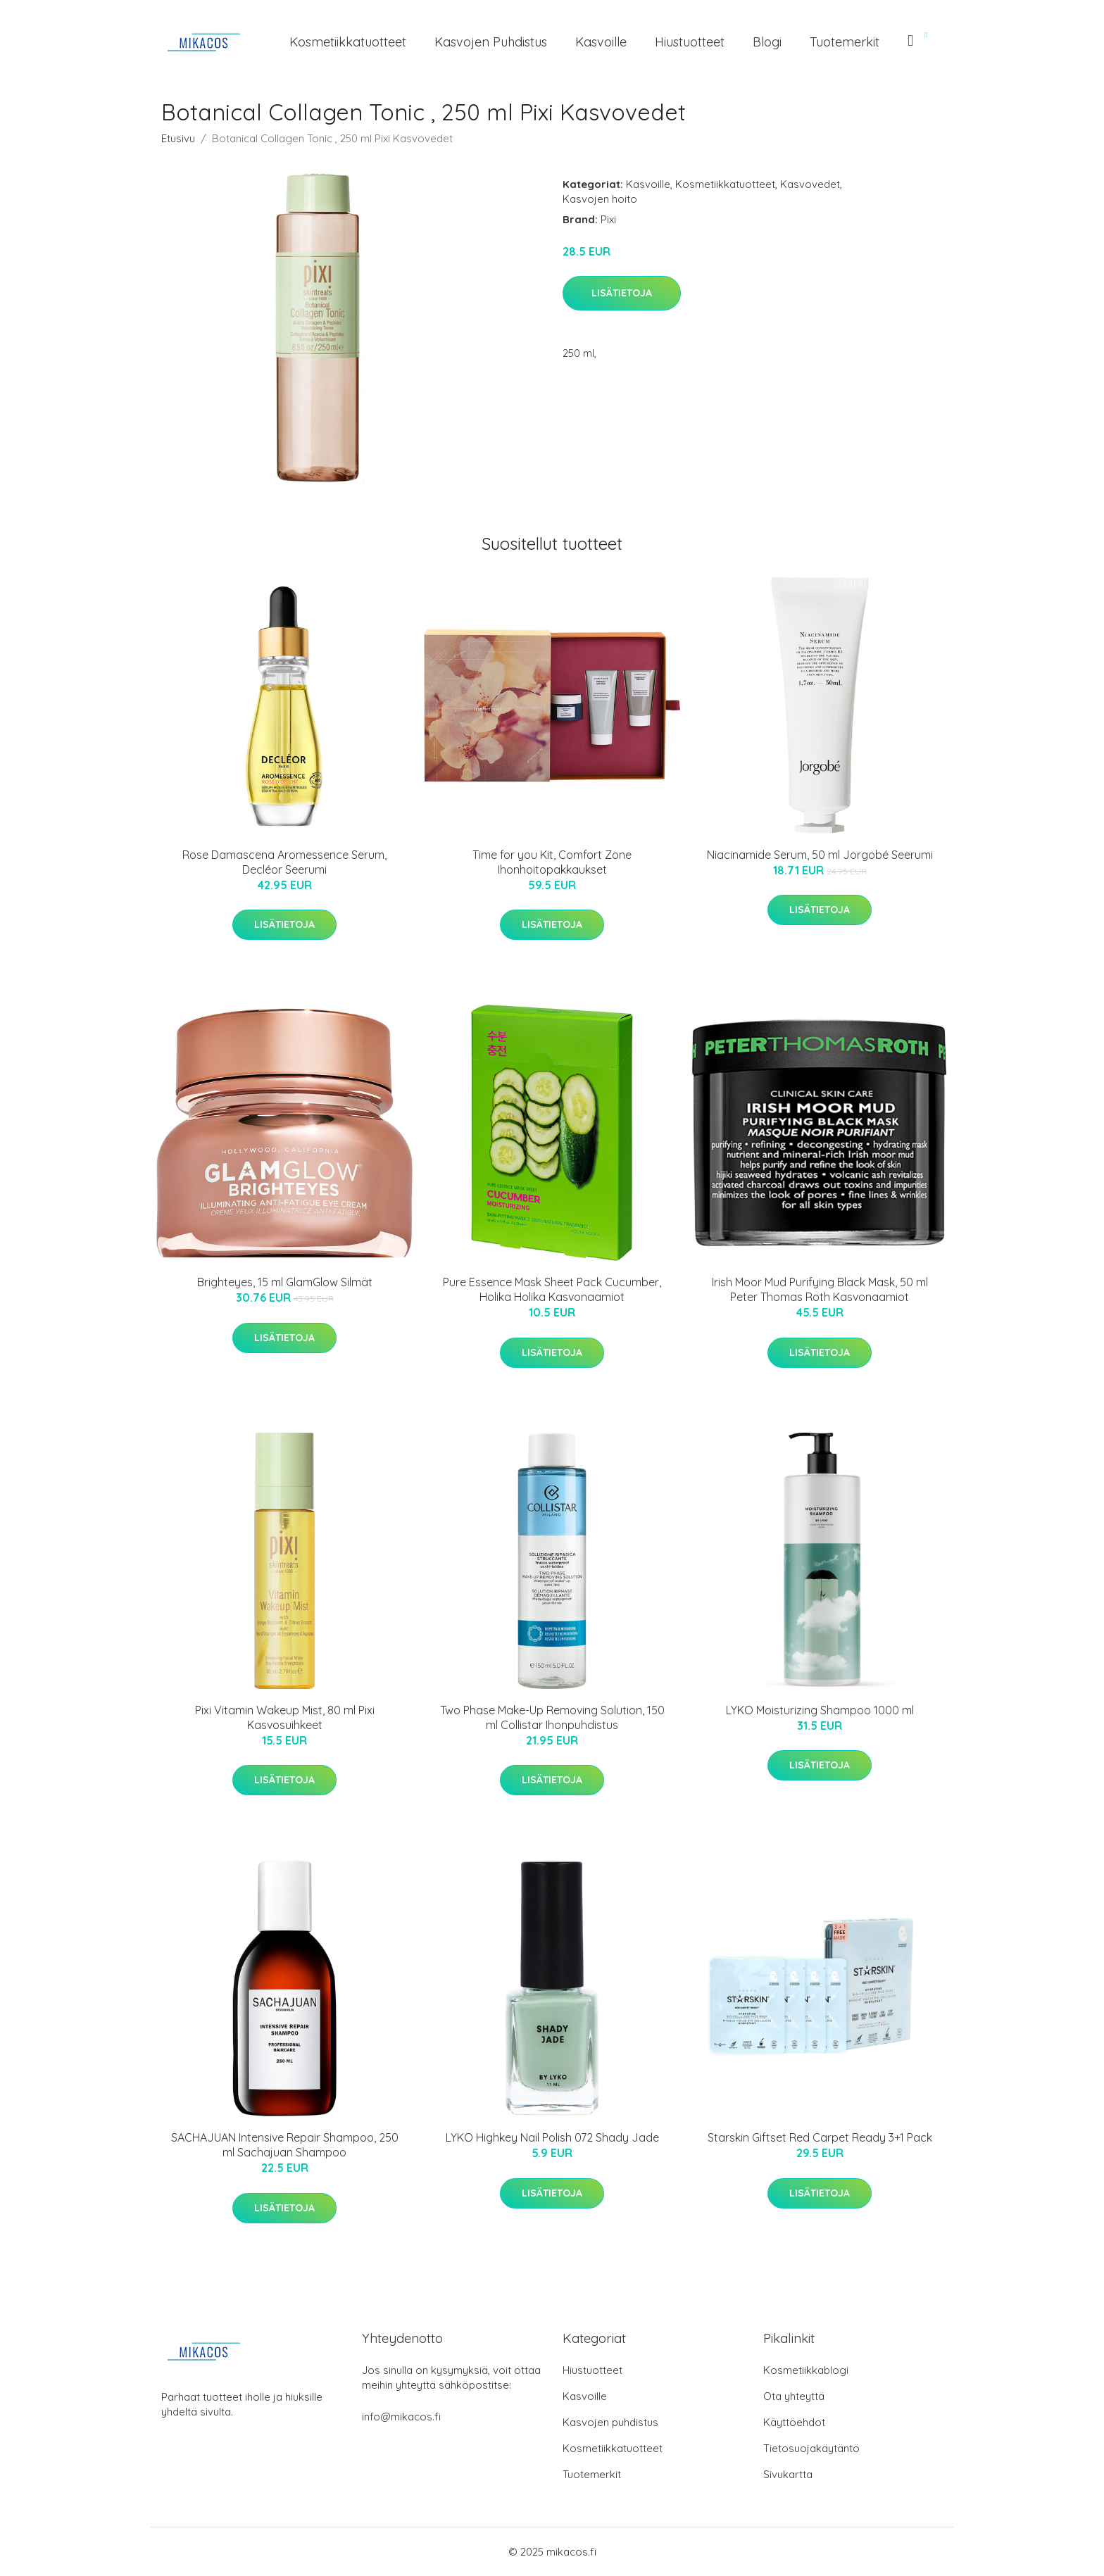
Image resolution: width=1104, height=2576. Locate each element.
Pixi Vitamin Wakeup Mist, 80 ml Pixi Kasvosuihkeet (285, 1717)
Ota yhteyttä (793, 2396)
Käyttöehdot (794, 2422)
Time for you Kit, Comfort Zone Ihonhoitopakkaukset (552, 862)
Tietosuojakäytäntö (811, 2448)
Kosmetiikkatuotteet (347, 42)
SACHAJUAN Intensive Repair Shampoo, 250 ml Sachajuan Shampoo (285, 2144)
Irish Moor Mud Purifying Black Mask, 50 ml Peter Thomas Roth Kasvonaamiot (820, 1289)
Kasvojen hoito (600, 199)
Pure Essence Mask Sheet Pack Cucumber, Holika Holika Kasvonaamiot (552, 1289)
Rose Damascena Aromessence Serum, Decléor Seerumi (284, 862)
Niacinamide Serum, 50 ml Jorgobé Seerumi (820, 855)
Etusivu (178, 138)
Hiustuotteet (689, 42)
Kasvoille (601, 42)
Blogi (767, 42)
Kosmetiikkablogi (805, 2370)
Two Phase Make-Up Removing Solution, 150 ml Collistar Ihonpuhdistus (552, 1717)
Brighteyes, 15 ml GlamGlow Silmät (284, 1282)
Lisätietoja (621, 293)
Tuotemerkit (844, 42)
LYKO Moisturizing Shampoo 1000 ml (820, 1710)
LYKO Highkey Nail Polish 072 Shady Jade (552, 2137)
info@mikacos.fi (401, 2416)
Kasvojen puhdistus (490, 42)
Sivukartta (788, 2474)
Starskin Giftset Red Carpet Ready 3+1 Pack (820, 2137)
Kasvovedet (810, 184)
